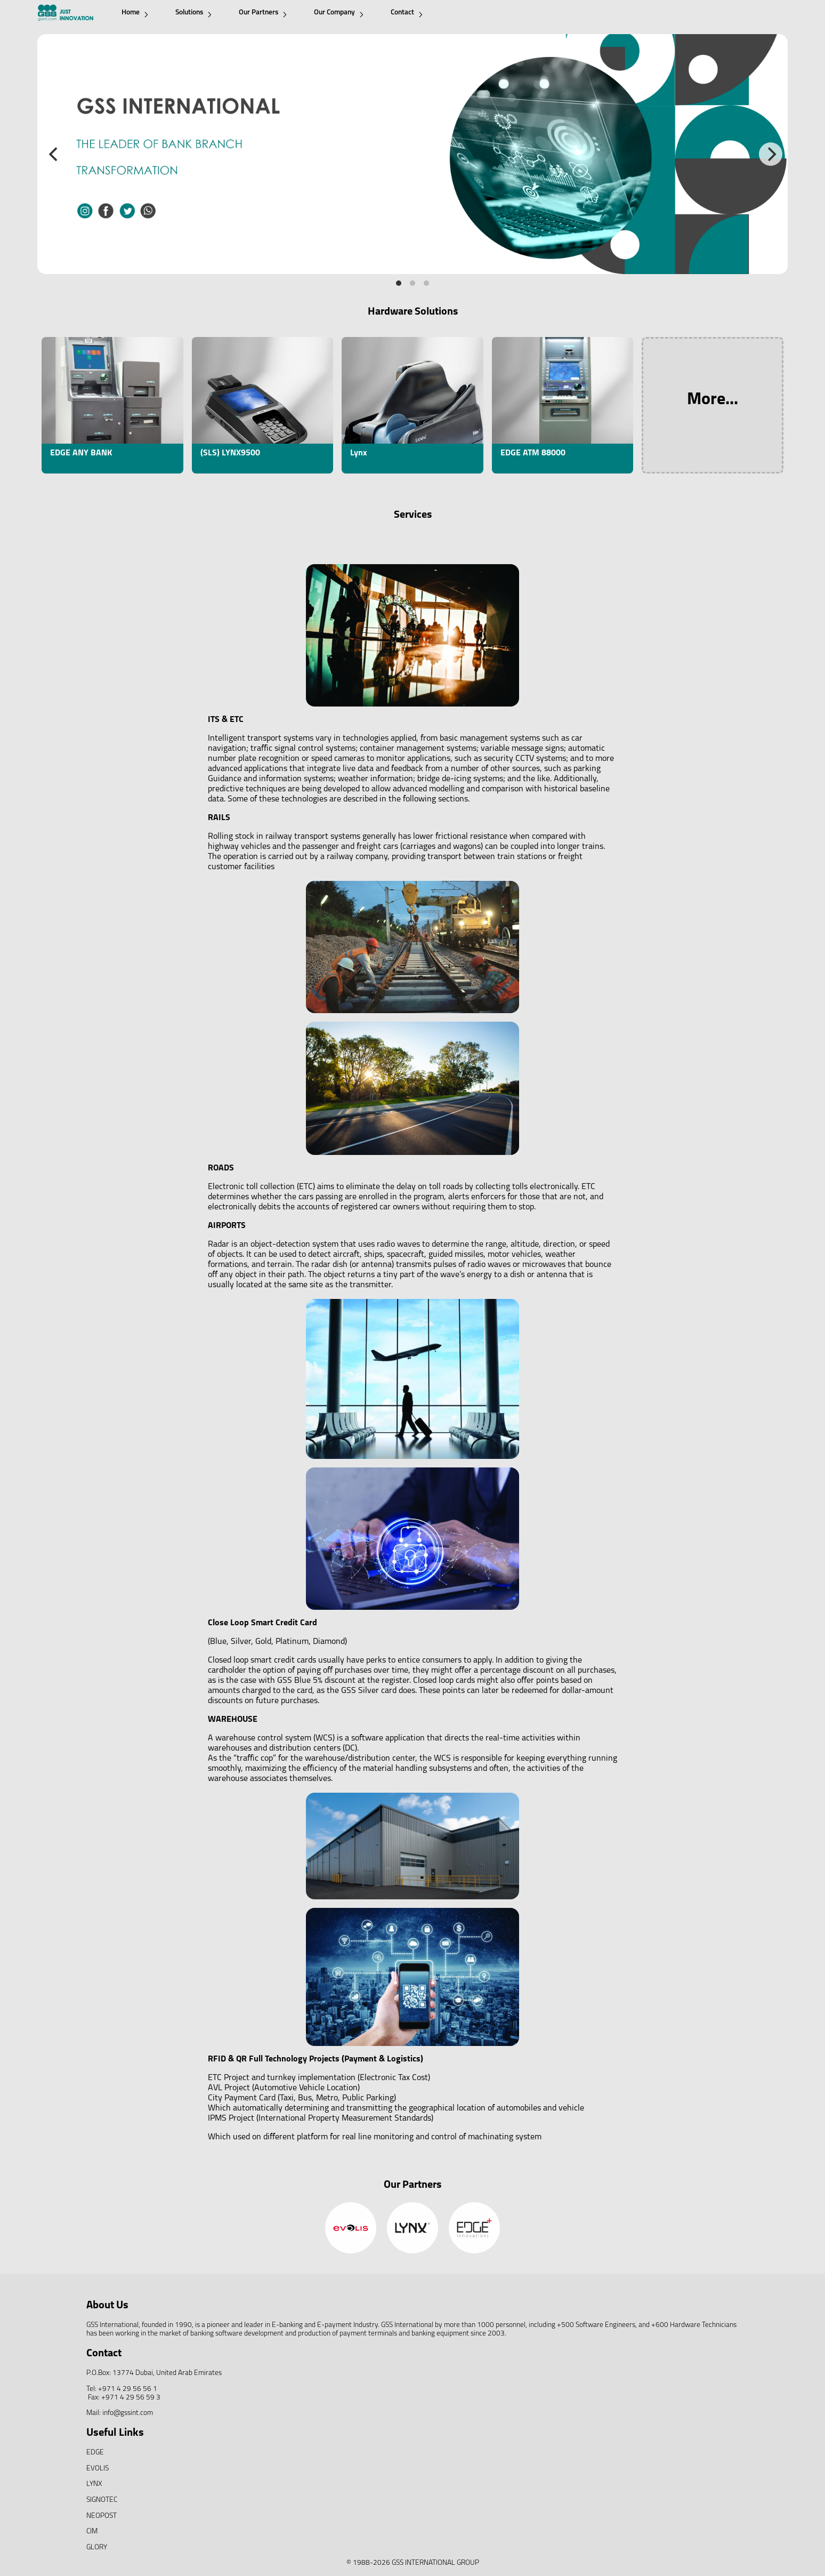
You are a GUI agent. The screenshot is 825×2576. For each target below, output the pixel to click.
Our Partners (263, 13)
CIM (92, 2531)
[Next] (770, 154)
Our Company (338, 13)
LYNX (94, 2484)
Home (135, 13)
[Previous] (54, 154)
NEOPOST (101, 2516)
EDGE (95, 2452)
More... (712, 399)
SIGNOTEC (101, 2500)
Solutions (193, 13)
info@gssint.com (127, 2413)
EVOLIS (97, 2468)
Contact (407, 13)
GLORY (96, 2547)
